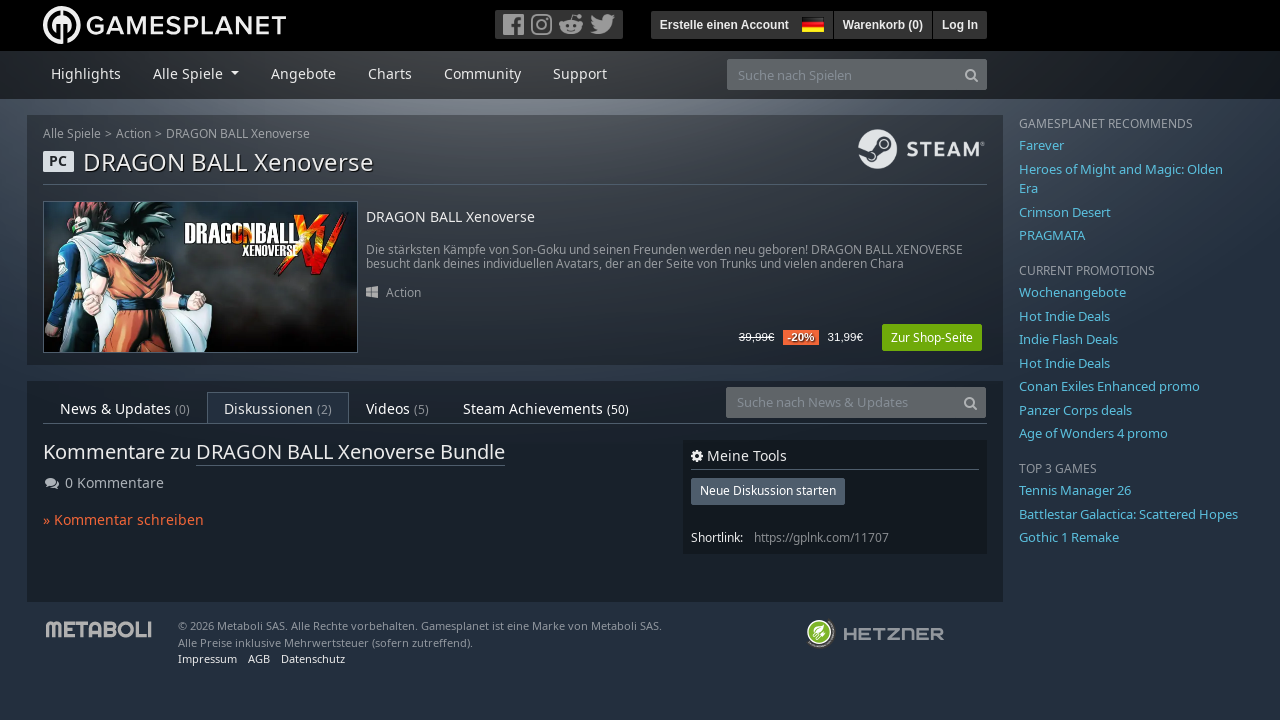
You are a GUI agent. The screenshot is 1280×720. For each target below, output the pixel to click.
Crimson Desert (1065, 212)
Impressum (207, 658)
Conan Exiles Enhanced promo (1109, 386)
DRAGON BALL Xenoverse (238, 133)
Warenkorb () (883, 25)
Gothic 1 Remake (1069, 537)
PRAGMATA (1052, 235)
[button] (811, 22)
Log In (960, 25)
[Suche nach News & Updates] (841, 402)
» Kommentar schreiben (123, 519)
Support (580, 73)
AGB (259, 658)
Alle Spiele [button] (190, 73)
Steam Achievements (546, 408)
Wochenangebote (1072, 292)
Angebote (303, 73)
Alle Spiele (72, 133)
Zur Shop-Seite (932, 337)
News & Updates (125, 408)
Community (482, 73)
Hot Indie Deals (1064, 316)
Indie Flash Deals (1068, 339)
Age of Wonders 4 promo (1093, 433)
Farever (1041, 145)
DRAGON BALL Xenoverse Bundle (350, 451)
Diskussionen (278, 408)
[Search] (971, 74)
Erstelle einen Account (724, 25)
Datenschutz (313, 658)
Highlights (86, 73)
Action (133, 133)
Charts (390, 73)
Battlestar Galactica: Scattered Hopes (1128, 514)
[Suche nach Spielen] (842, 74)
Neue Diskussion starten (768, 490)
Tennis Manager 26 (1075, 490)
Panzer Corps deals (1075, 410)
